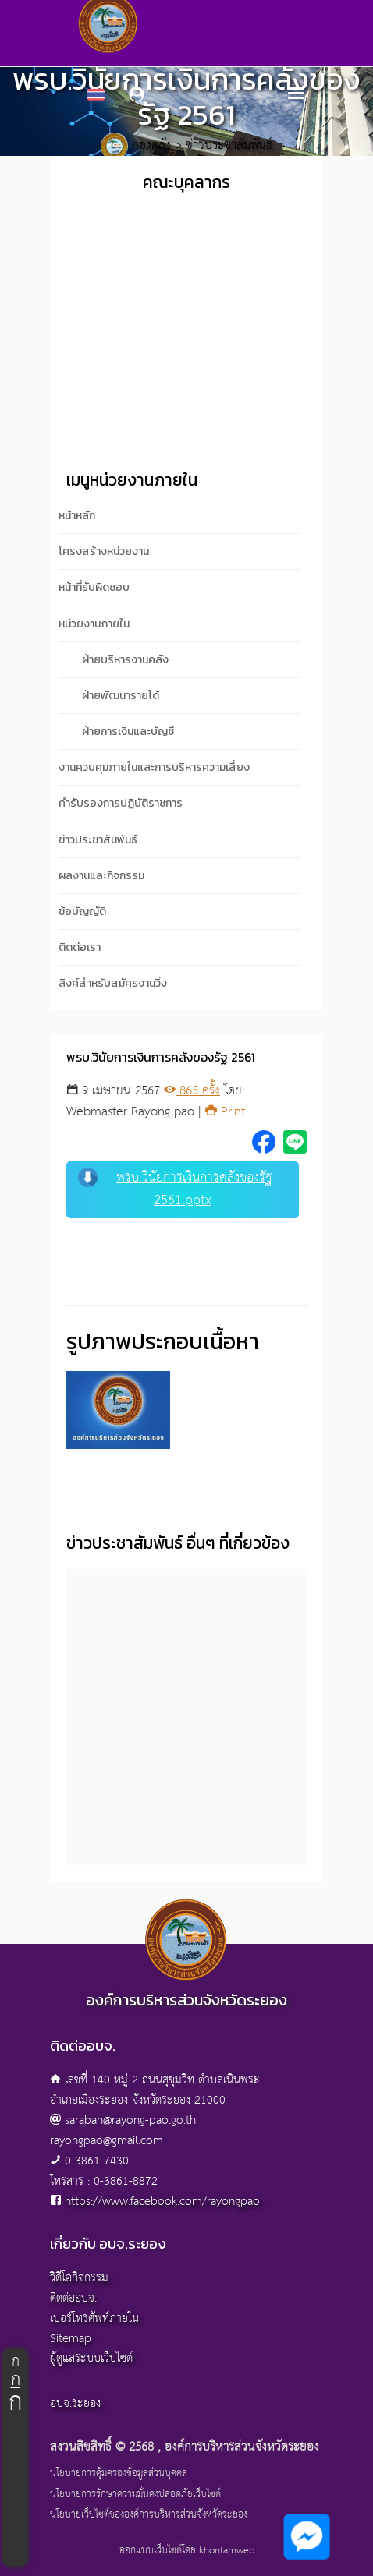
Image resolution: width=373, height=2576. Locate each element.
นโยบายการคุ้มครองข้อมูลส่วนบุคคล (118, 2473)
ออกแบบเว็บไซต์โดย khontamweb (186, 2551)
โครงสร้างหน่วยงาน (104, 551)
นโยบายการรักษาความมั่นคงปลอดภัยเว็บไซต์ (135, 2495)
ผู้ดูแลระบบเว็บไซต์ (91, 2358)
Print (225, 1112)
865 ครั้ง (192, 1091)
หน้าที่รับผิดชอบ (94, 587)
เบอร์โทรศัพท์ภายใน (94, 2318)
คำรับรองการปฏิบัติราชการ (121, 803)
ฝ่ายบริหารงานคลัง (125, 660)
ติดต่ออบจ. (73, 2298)
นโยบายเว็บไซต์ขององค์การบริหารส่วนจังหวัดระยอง (148, 2515)
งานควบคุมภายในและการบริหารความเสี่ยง (154, 767)
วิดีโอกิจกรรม (79, 2277)
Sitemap (70, 2338)
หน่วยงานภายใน (94, 624)
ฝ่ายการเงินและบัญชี (128, 731)
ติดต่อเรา (80, 947)
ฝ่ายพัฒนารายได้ (120, 695)
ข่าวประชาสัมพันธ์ (98, 840)
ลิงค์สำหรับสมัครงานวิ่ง (113, 983)
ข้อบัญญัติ (82, 911)
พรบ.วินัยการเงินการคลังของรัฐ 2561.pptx (175, 1189)
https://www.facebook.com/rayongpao (162, 2201)
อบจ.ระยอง (75, 2403)
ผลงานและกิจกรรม (101, 876)
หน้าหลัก (77, 515)
